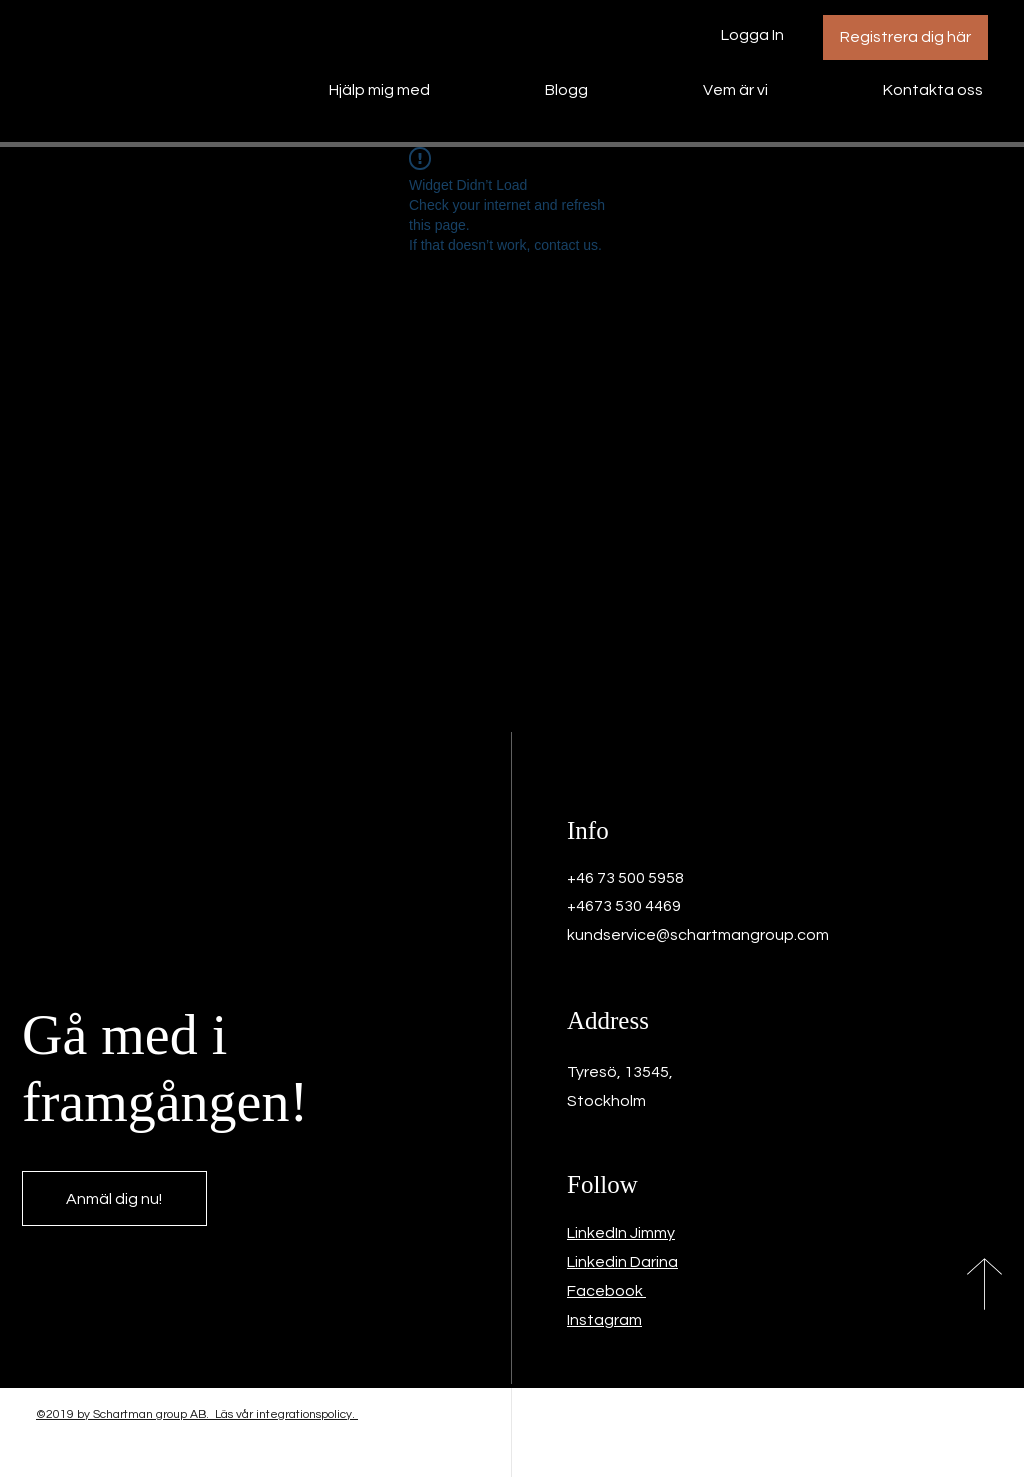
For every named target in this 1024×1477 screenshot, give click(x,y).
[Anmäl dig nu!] (114, 1198)
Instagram (604, 1320)
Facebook (606, 1291)
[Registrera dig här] (905, 37)
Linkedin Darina (622, 1262)
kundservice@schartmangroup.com (698, 935)
